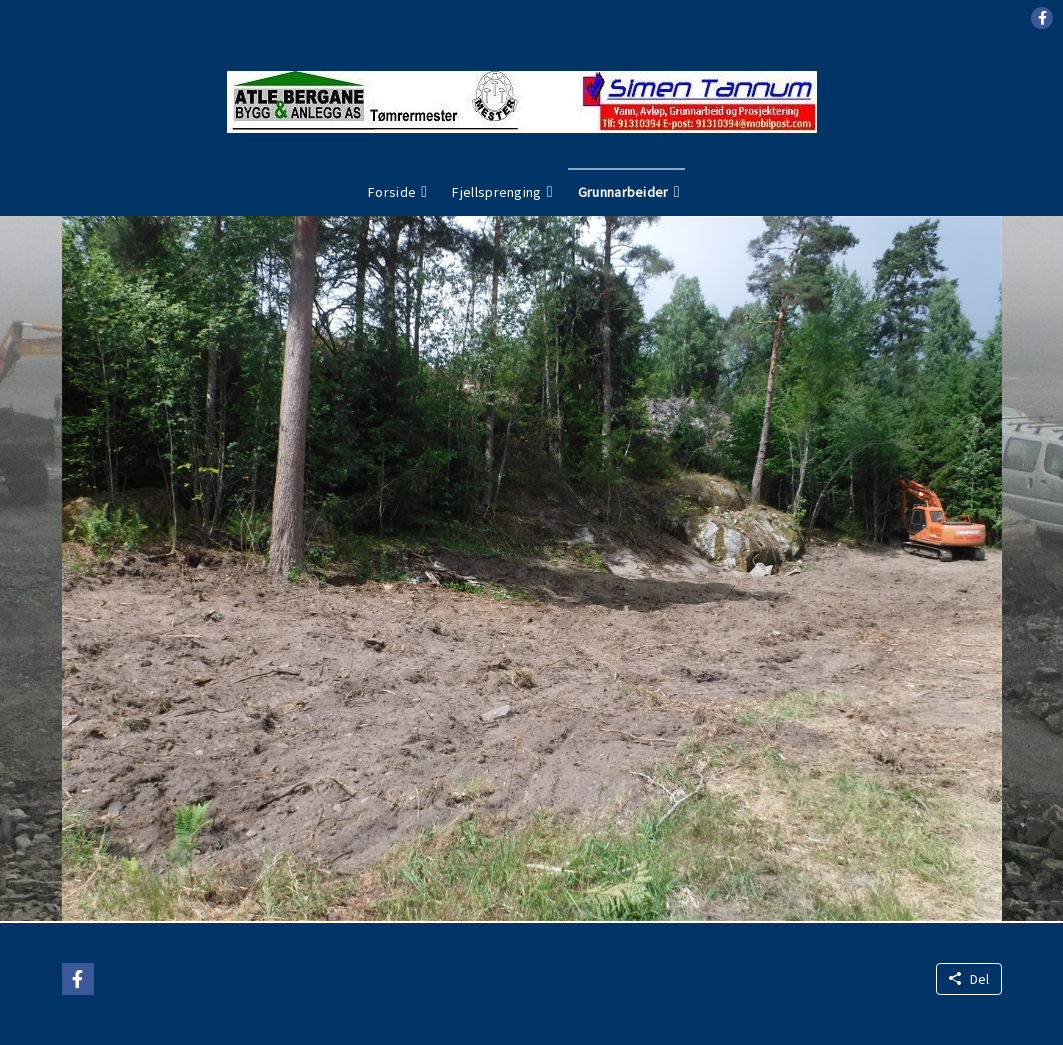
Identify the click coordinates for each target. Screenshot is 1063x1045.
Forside (392, 192)
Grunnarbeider (623, 192)
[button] (1042, 18)
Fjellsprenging (496, 192)
